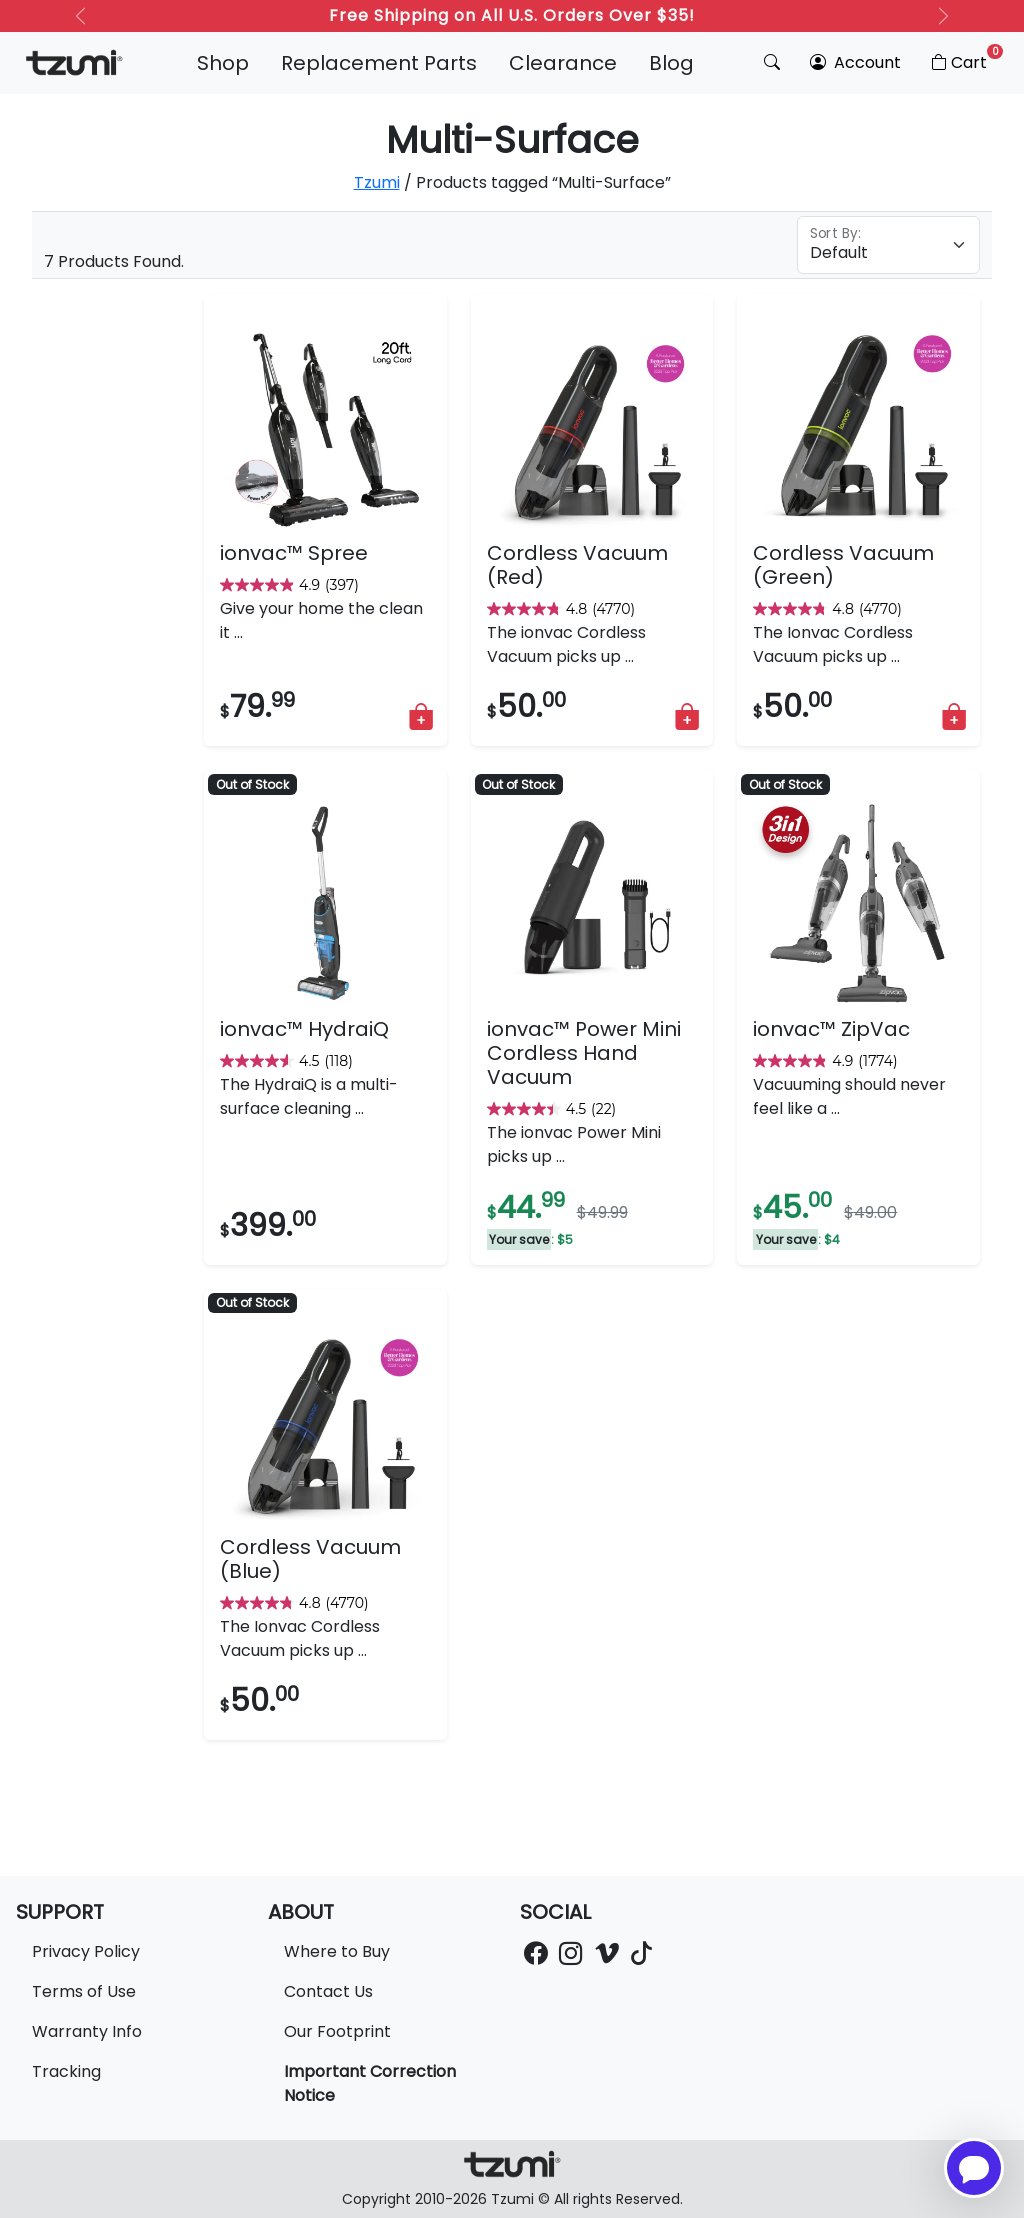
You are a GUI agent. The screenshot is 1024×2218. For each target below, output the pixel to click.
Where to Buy (337, 1951)
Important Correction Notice (370, 2083)
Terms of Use (84, 1991)
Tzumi (377, 182)
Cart (965, 59)
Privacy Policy (86, 1951)
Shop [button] (223, 63)
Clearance (563, 63)
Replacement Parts (379, 63)
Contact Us (328, 1991)
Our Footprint (337, 2031)
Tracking (66, 2071)
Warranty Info (87, 2031)
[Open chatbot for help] (974, 2168)
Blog (671, 63)
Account (855, 62)
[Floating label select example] (888, 245)
